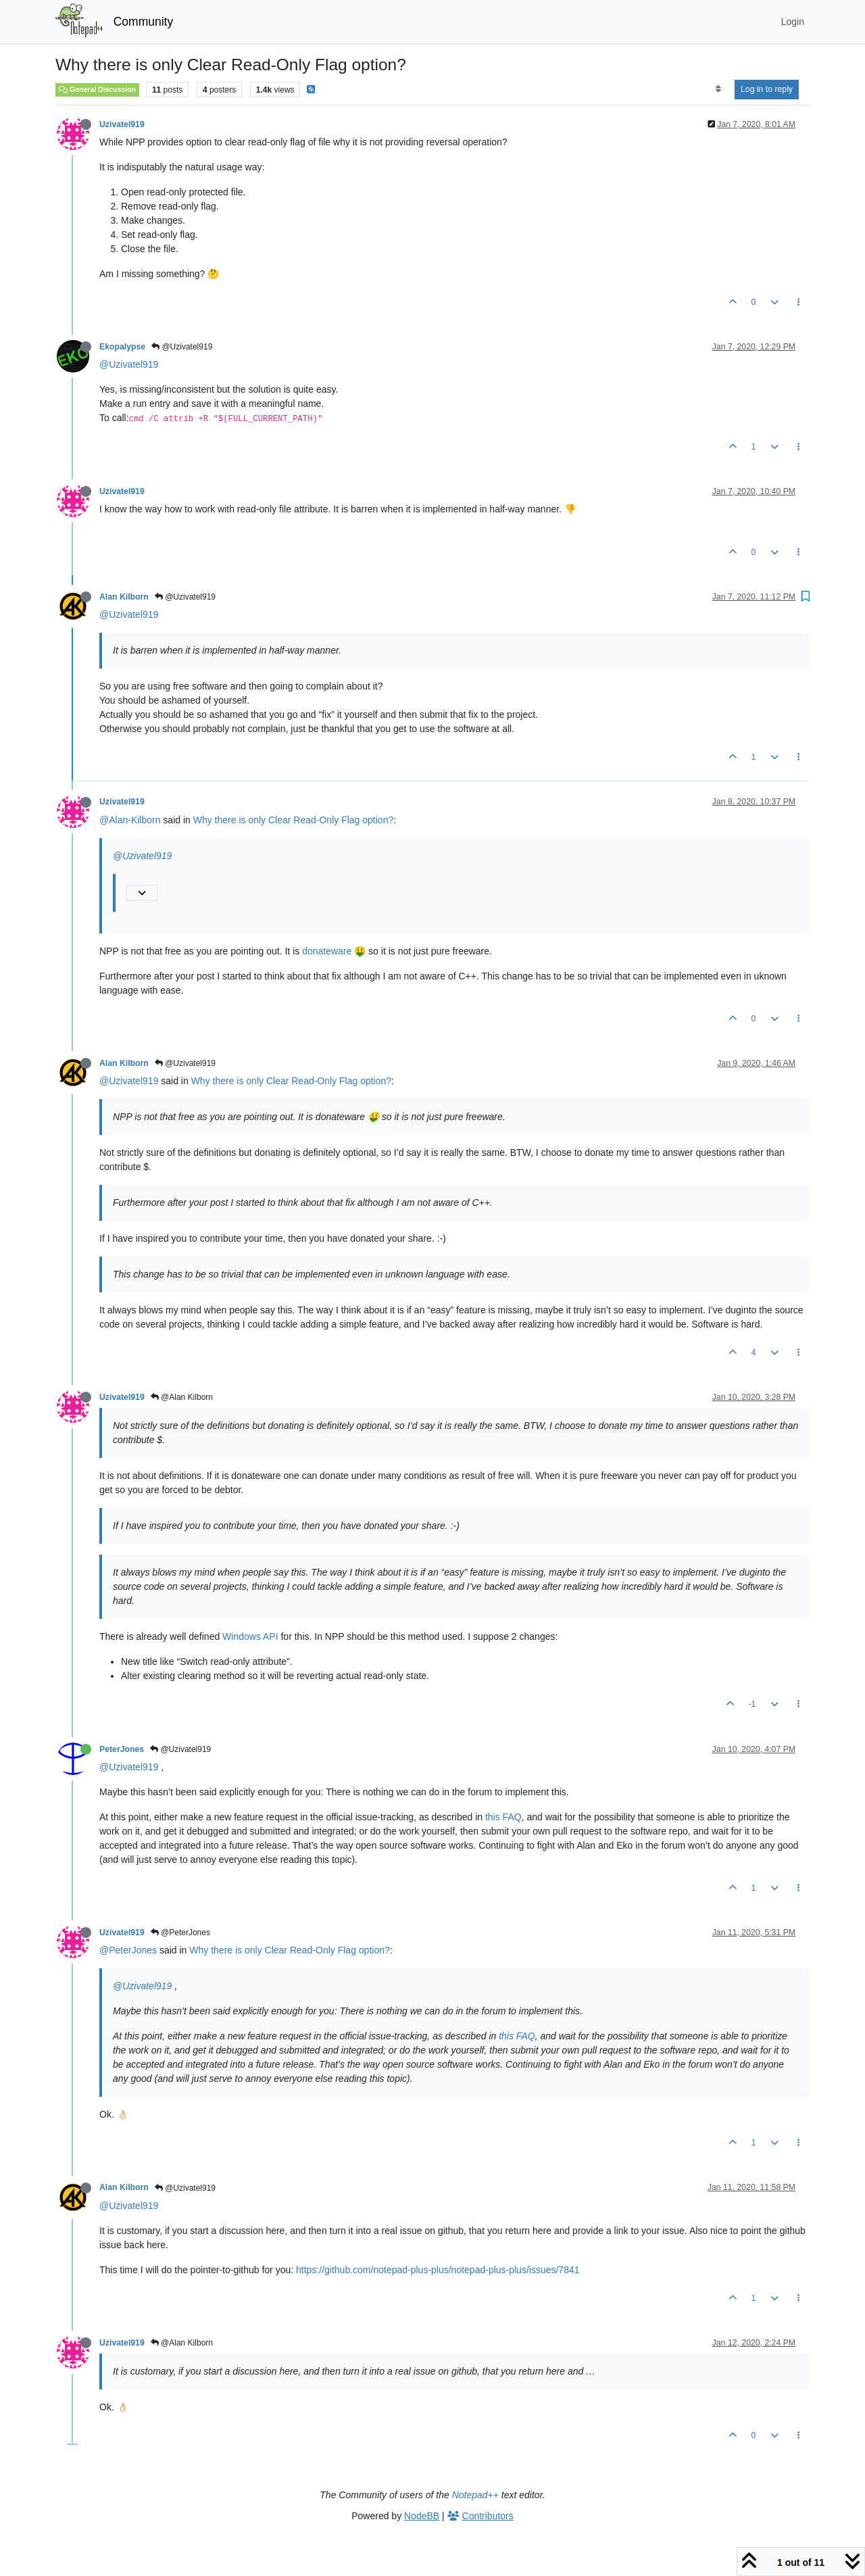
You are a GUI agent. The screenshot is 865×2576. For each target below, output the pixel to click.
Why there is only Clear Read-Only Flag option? (293, 820)
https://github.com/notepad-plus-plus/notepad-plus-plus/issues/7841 (437, 2269)
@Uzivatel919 (181, 346)
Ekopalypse (122, 346)
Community (144, 21)
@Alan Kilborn (182, 1397)
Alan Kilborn (124, 597)
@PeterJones (180, 1932)
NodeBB (421, 2515)
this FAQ (503, 1817)
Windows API (250, 1636)
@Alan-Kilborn (129, 820)
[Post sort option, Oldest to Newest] (718, 89)
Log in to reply (767, 89)
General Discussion (97, 89)
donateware (326, 951)
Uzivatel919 (122, 124)
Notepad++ (475, 2494)
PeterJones (121, 1749)
